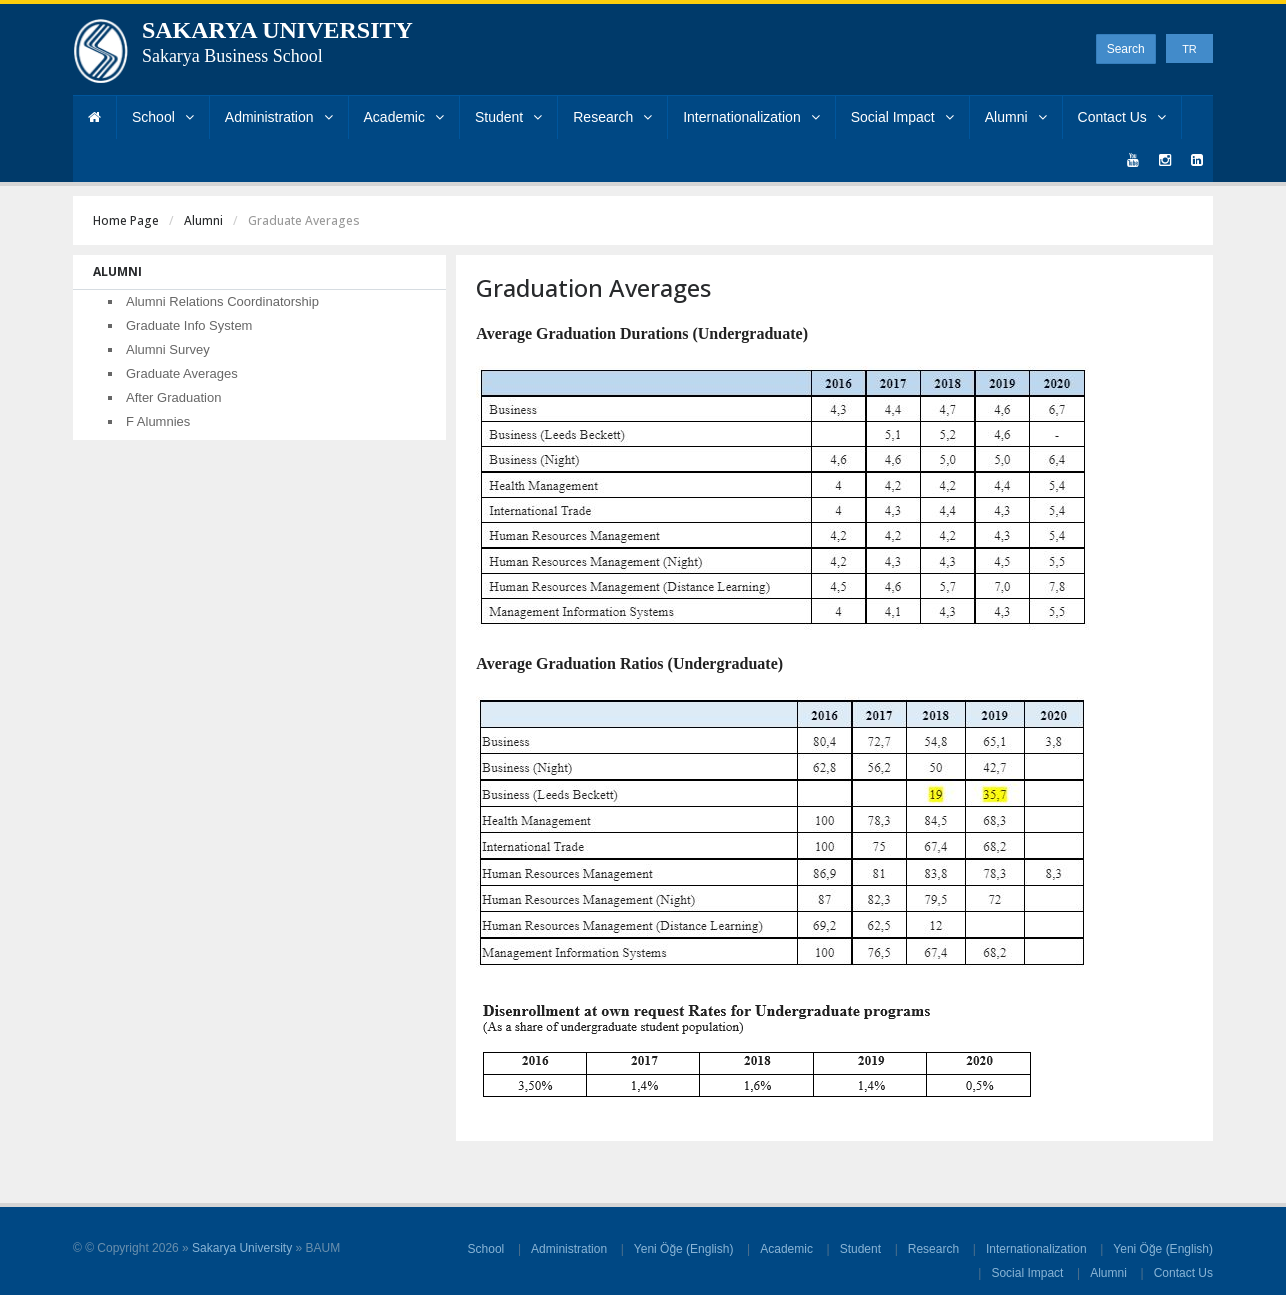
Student (508, 117)
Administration (279, 117)
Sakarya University (242, 1248)
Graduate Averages (182, 373)
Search (1126, 49)
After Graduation (173, 397)
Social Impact (902, 117)
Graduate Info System (189, 325)
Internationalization (751, 117)
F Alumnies (158, 421)
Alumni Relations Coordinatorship (222, 301)
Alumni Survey (168, 349)
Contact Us (1122, 117)
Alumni (1016, 117)
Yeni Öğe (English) (684, 1249)
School (163, 117)
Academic (404, 117)
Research (612, 117)
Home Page (126, 220)
